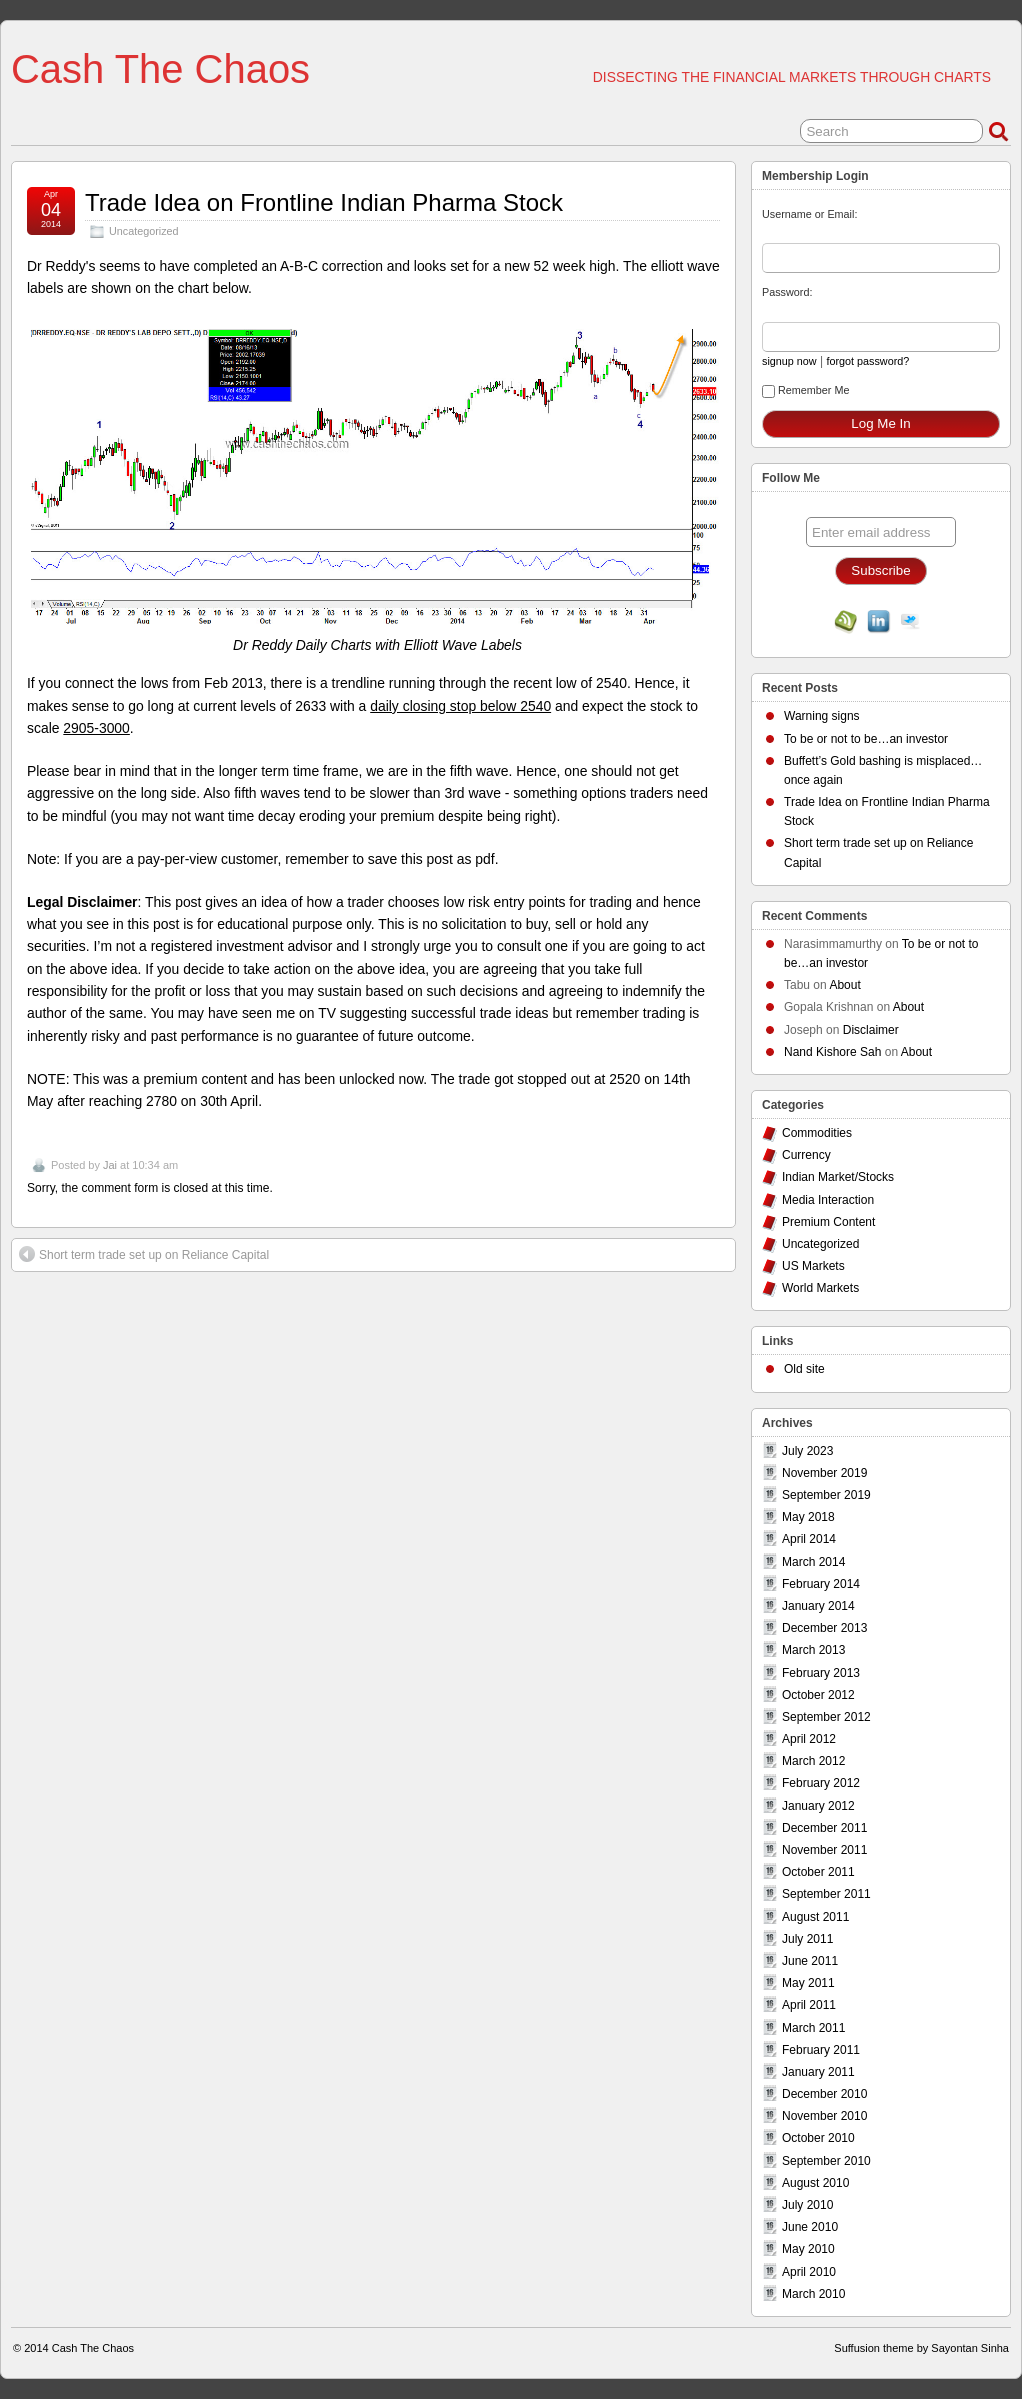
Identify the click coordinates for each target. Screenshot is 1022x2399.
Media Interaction (828, 1200)
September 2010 (826, 2161)
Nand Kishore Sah (832, 1052)
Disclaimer (871, 1030)
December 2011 (824, 1828)
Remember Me (805, 391)
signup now (789, 361)
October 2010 (818, 2138)
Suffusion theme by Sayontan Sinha (921, 2348)
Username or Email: (809, 214)
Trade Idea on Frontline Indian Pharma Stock (324, 202)
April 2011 (809, 2005)
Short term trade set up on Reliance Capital (144, 1254)
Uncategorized (144, 231)
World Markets (820, 1288)
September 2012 (826, 1717)
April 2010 (809, 2272)
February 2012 (821, 1783)
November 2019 (824, 1473)
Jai (110, 1165)
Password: (787, 292)
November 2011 (824, 1850)
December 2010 (824, 2094)
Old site (804, 1369)
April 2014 (809, 1539)
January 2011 (818, 2072)
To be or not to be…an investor (866, 739)
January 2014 (818, 1606)
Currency (806, 1155)
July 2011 (807, 1939)
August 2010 (815, 2183)
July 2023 (807, 1451)
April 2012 (809, 1739)
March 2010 (813, 2294)
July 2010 (807, 2205)
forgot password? (867, 361)
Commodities (817, 1133)
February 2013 (821, 1673)
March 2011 (813, 2028)
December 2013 (824, 1628)
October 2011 (818, 1872)
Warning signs (822, 716)
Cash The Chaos (160, 69)
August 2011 (815, 1917)
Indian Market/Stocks (838, 1177)
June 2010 (810, 2227)
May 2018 (808, 1517)
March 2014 (813, 1562)
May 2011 (808, 1983)
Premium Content (828, 1222)
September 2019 (826, 1495)
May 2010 (808, 2249)
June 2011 (810, 1961)
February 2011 (821, 2050)
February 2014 (821, 1584)
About (844, 985)
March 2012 (813, 1761)
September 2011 (826, 1894)
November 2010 (824, 2116)
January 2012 (818, 1806)
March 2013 (813, 1650)
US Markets (813, 1266)
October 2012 (818, 1695)
